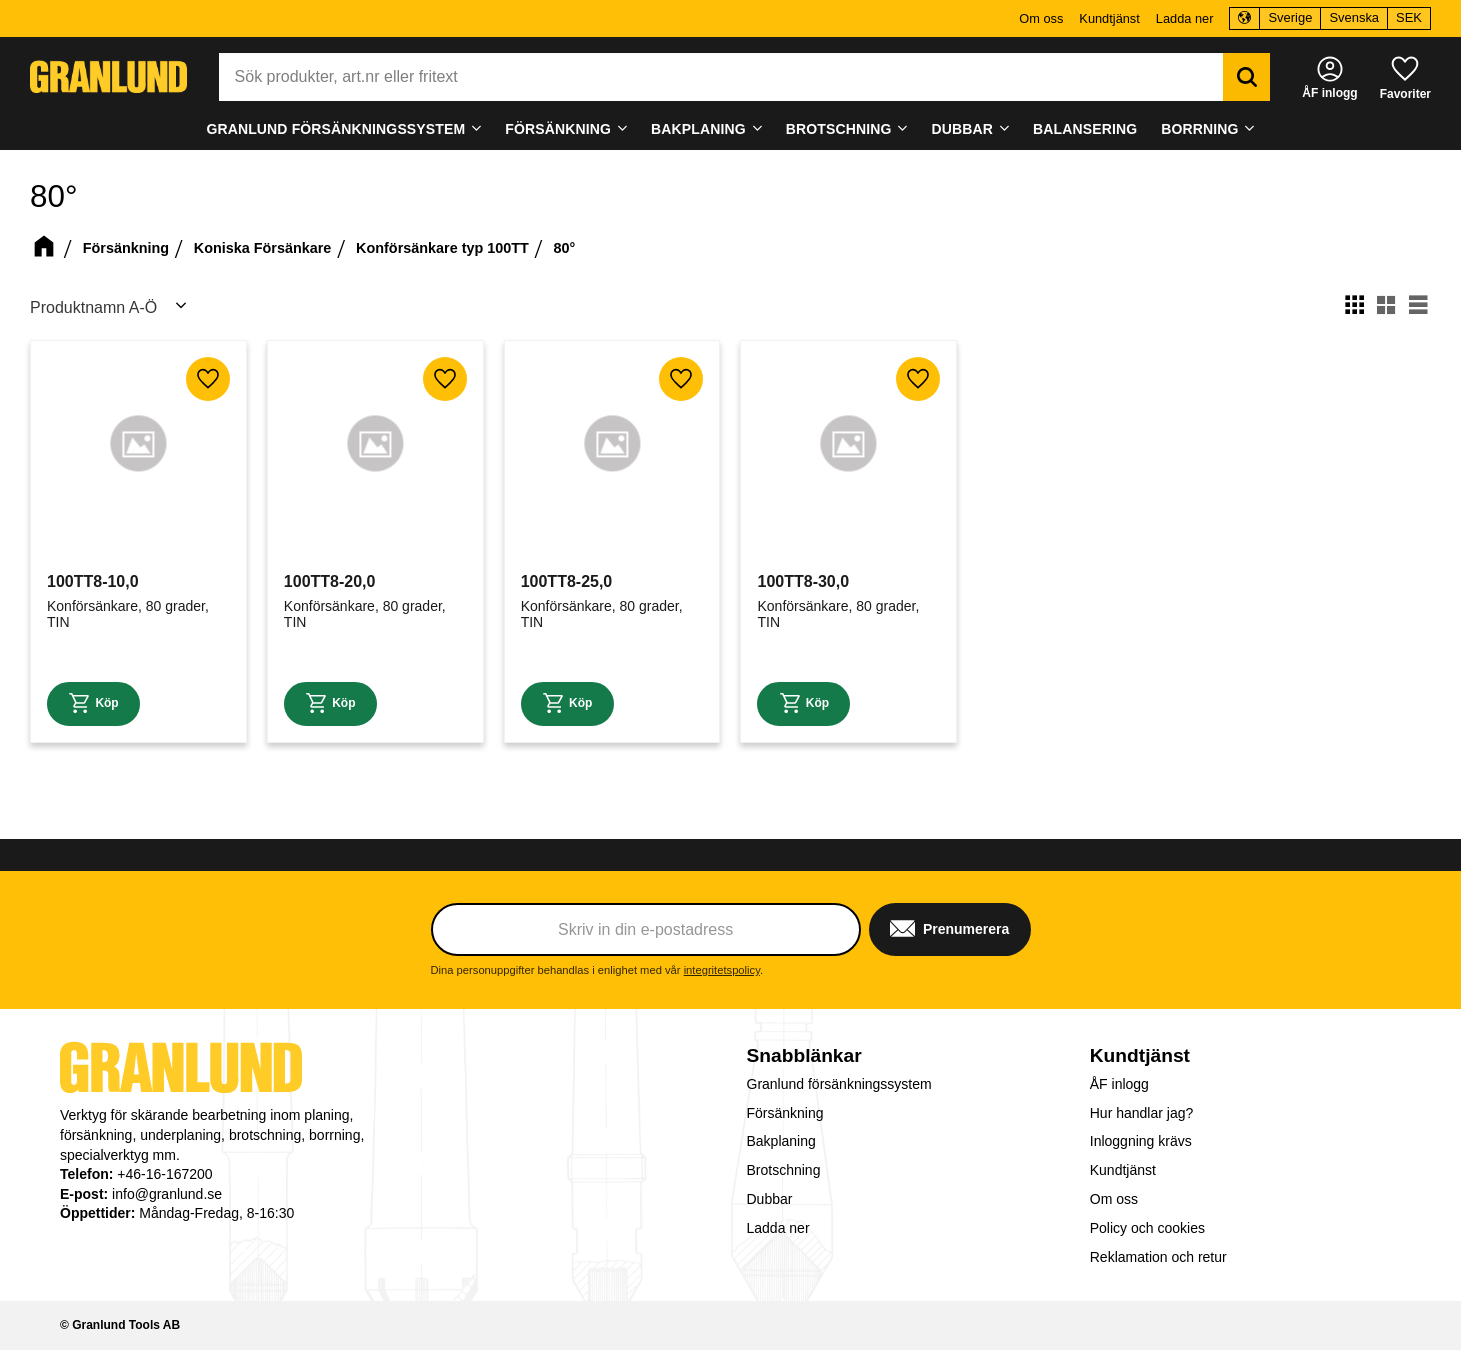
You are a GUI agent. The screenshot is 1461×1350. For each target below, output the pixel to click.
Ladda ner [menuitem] (1185, 18)
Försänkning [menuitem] (558, 129)
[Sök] (1236, 77)
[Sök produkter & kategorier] (727, 77)
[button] (1405, 76)
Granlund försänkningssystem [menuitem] (335, 129)
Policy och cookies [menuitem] (1147, 1228)
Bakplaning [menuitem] (698, 129)
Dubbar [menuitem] (963, 129)
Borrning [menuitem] (1199, 129)
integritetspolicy (722, 970)
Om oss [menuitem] (1041, 18)
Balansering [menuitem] (1085, 129)
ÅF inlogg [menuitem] (1119, 1084)
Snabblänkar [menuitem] (804, 1055)
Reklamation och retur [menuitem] (1158, 1257)
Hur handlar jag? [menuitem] (1142, 1113)
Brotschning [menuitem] (839, 129)
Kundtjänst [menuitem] (1109, 18)
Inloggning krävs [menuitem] (1141, 1141)
